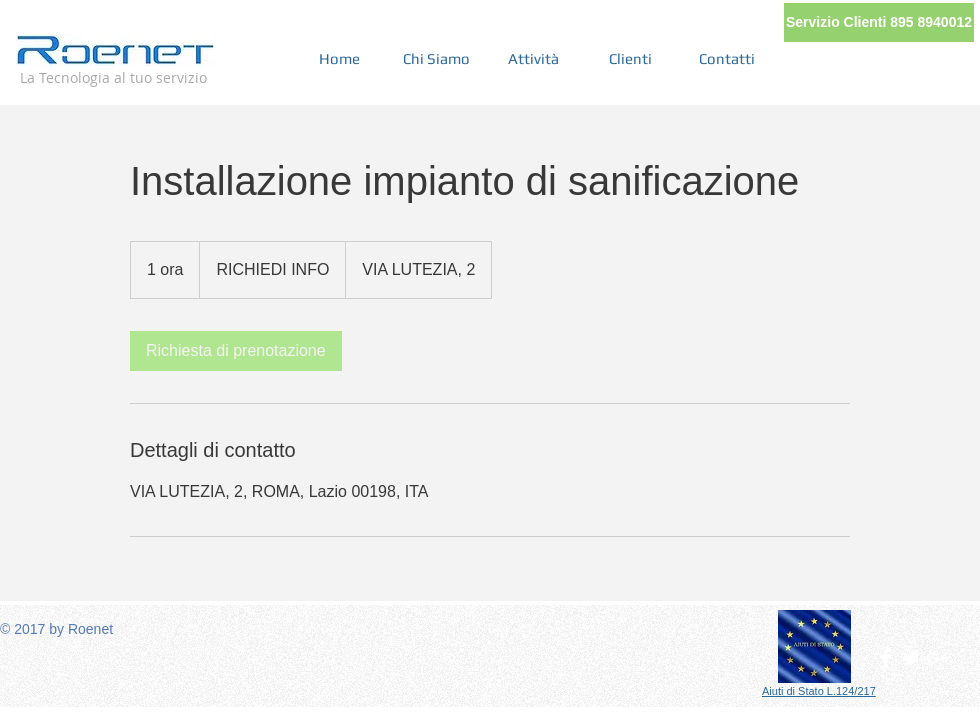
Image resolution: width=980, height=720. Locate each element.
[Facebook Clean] (886, 658)
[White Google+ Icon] (936, 658)
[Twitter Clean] (911, 658)
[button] (879, 22)
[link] (236, 351)
